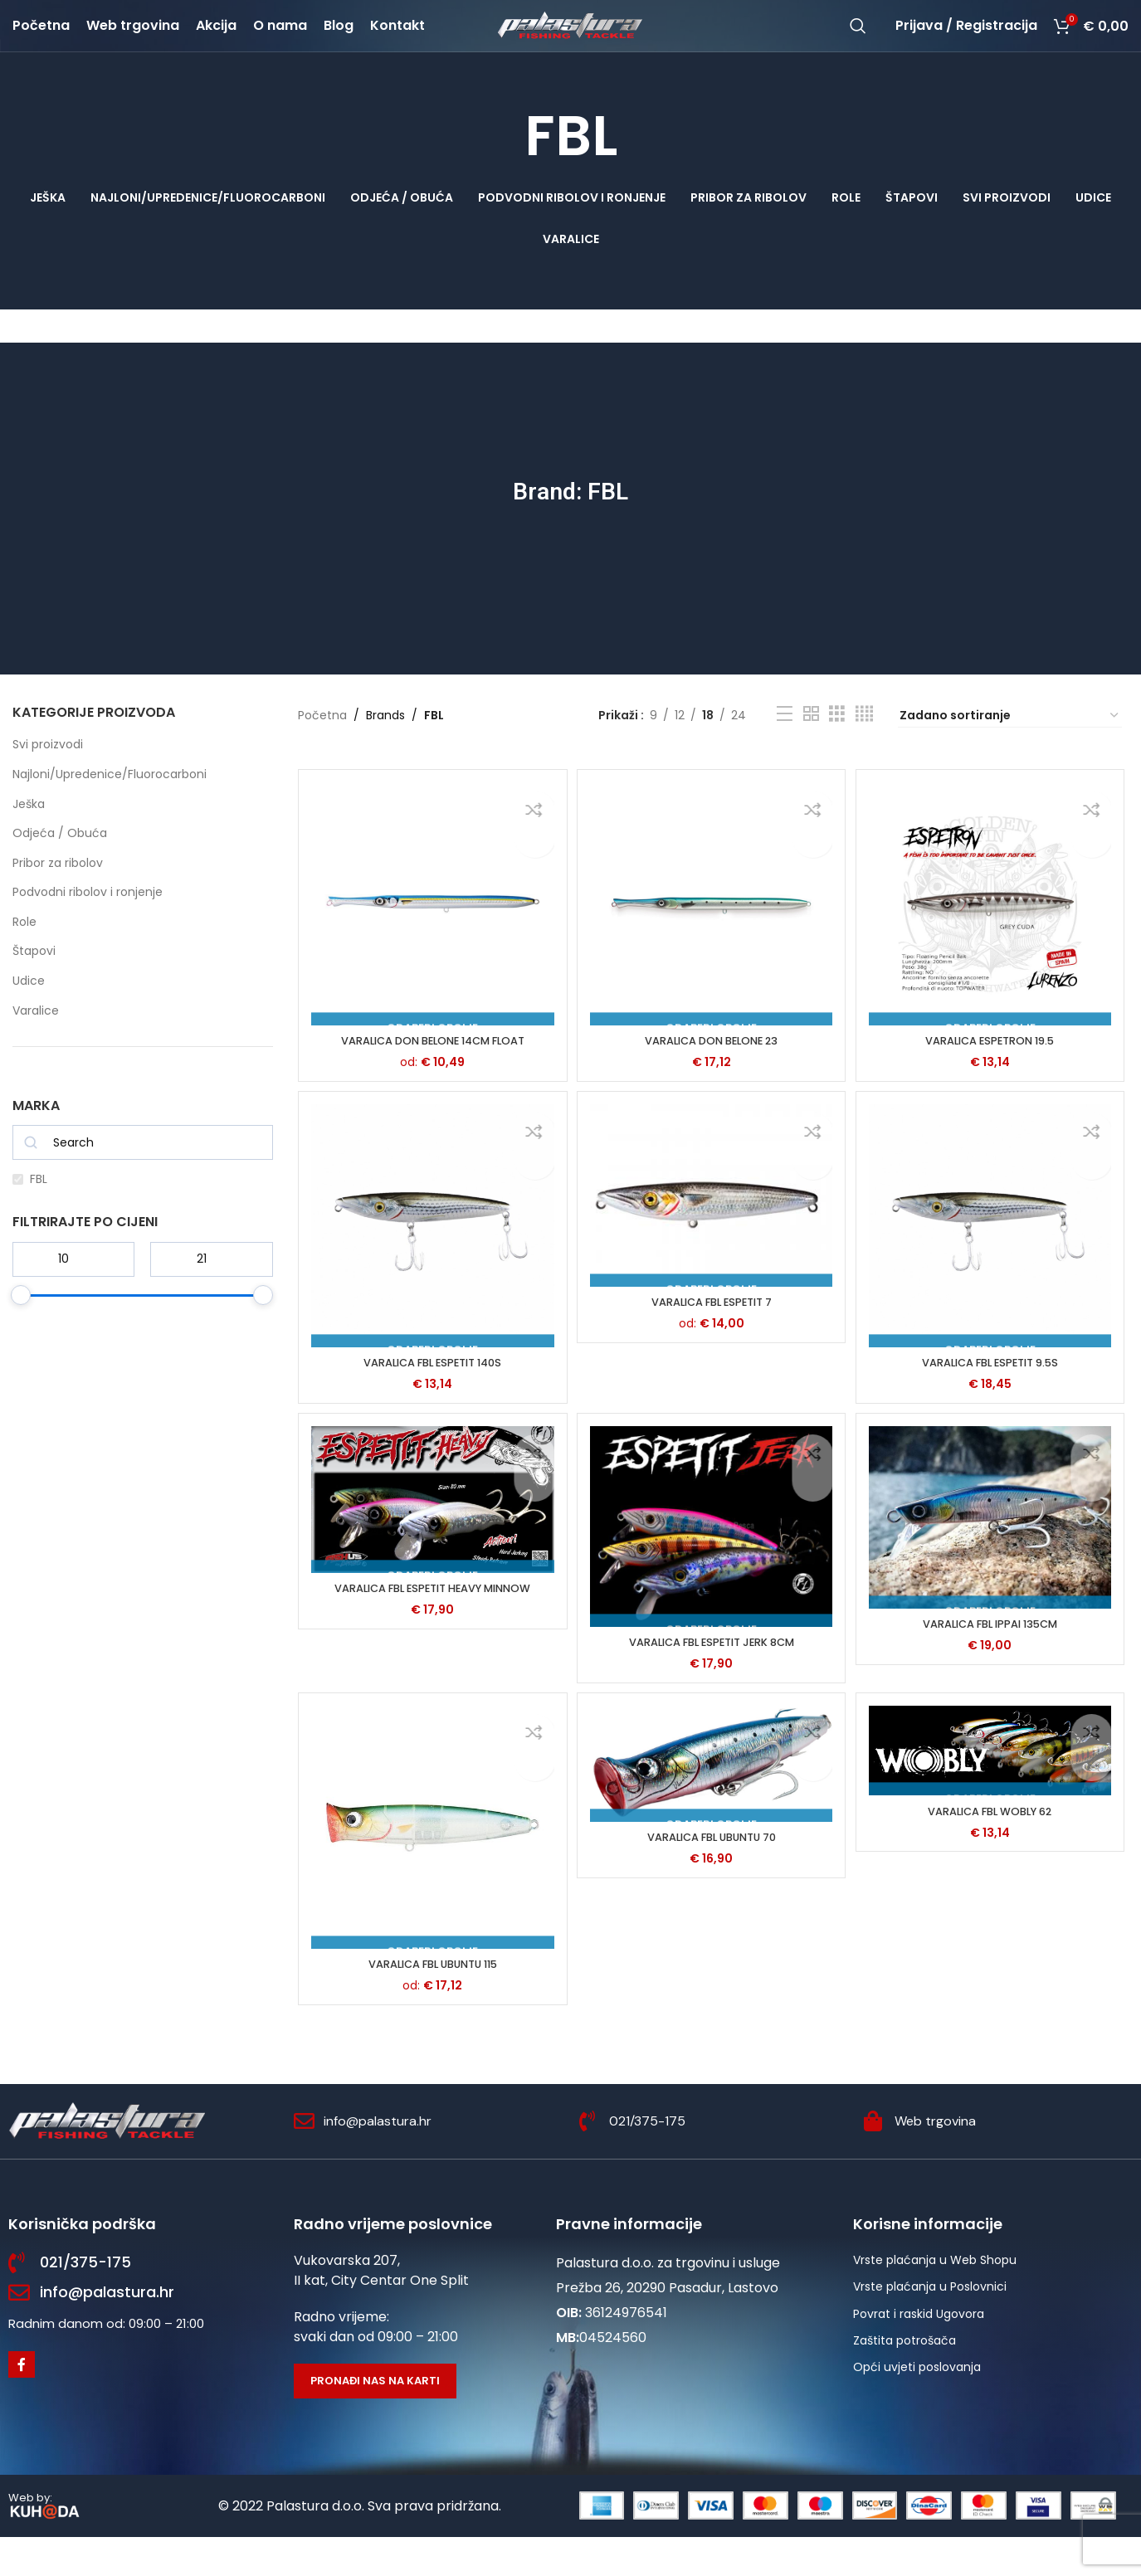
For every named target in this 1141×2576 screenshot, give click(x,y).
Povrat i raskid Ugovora (918, 2352)
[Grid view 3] (837, 748)
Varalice (35, 1045)
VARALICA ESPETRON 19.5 (992, 1071)
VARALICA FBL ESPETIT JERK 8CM (711, 1677)
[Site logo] (571, 42)
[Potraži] (858, 43)
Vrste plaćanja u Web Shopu (935, 2298)
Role (24, 956)
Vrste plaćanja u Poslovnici (930, 2324)
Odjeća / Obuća (59, 867)
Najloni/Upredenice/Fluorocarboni (109, 809)
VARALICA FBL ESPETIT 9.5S (992, 1395)
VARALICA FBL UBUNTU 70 (711, 1878)
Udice (28, 1015)
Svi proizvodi (47, 780)
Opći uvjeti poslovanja (917, 2406)
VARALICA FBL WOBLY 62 (992, 1852)
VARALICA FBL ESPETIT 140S (430, 1395)
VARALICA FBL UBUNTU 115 (430, 2002)
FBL (38, 1214)
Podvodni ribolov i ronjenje (87, 927)
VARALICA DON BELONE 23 (711, 1071)
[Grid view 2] (811, 748)
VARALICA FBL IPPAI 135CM (992, 1660)
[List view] (784, 748)
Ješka (28, 838)
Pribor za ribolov (57, 897)
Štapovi (34, 986)
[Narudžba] (1010, 750)
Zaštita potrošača (904, 2378)
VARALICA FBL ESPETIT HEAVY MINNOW (430, 1625)
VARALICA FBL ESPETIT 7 (711, 1335)
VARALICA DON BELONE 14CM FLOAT (430, 1071)
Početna (322, 751)
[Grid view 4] (864, 748)
